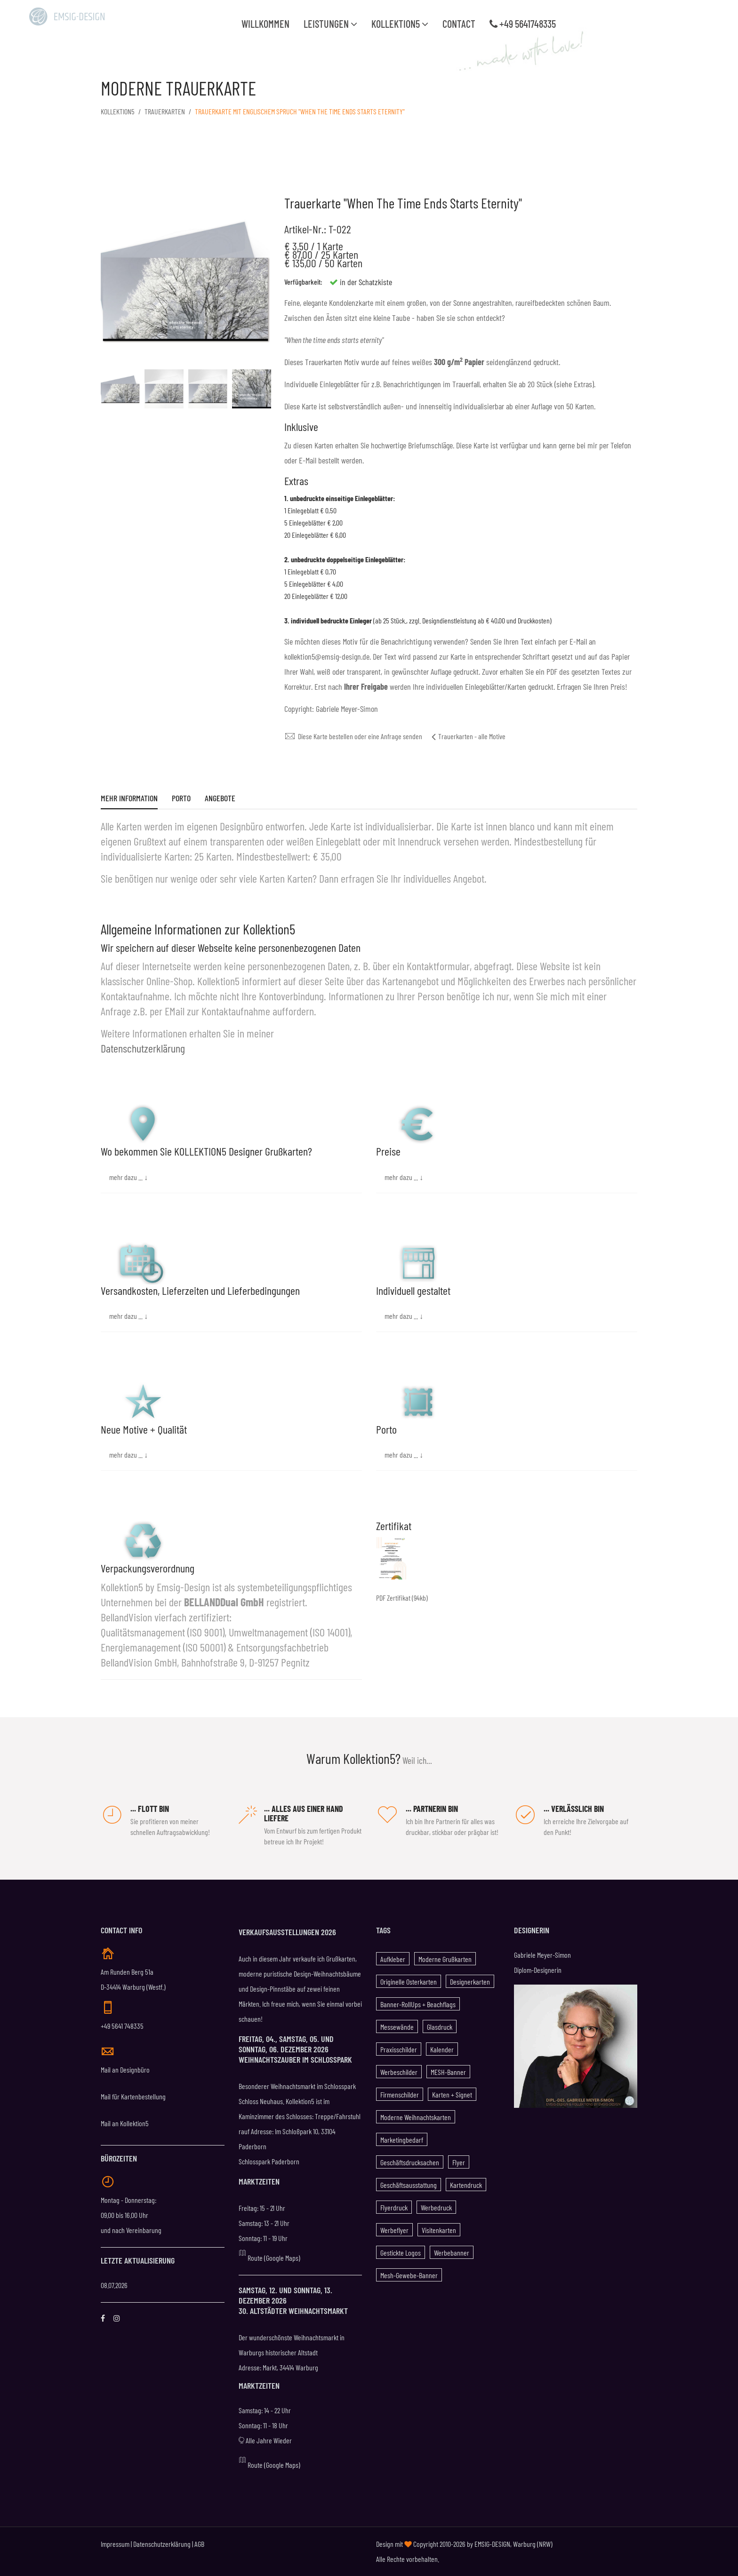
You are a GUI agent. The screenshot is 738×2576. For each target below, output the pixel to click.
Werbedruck (436, 2207)
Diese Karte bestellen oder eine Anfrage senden (353, 736)
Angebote (220, 799)
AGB (199, 2543)
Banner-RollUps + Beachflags (418, 2004)
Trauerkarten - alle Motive (468, 736)
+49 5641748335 (522, 23)
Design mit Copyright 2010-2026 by (425, 2543)
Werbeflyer (394, 2229)
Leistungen (330, 23)
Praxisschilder (398, 2049)
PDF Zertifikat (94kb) (402, 1597)
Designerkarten (470, 1981)
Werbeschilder (398, 2071)
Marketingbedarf (401, 2139)
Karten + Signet (452, 2094)
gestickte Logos (400, 2252)
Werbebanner (451, 2252)
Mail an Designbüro (125, 2069)
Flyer (458, 2162)
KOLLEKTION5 (118, 111)
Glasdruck (439, 2026)
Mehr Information (129, 799)
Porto (181, 799)
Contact (458, 23)
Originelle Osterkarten (408, 1981)
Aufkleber (392, 1958)
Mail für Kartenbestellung (133, 2096)
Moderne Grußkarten (445, 1958)
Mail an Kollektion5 (125, 2123)
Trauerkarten (164, 111)
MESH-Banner (448, 2071)
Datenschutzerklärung (143, 1048)
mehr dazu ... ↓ (128, 1176)
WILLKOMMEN (265, 23)
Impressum (115, 2543)
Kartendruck (466, 2184)
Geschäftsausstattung (408, 2184)
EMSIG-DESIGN (492, 2543)
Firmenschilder (399, 2094)
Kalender (442, 2049)
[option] (120, 388)
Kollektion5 (399, 23)
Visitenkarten (439, 2229)
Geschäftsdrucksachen (409, 2162)
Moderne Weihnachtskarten (415, 2117)
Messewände (397, 2026)
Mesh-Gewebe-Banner (409, 2275)
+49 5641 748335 (122, 2025)
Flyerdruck (394, 2207)
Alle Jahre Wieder (265, 2440)
